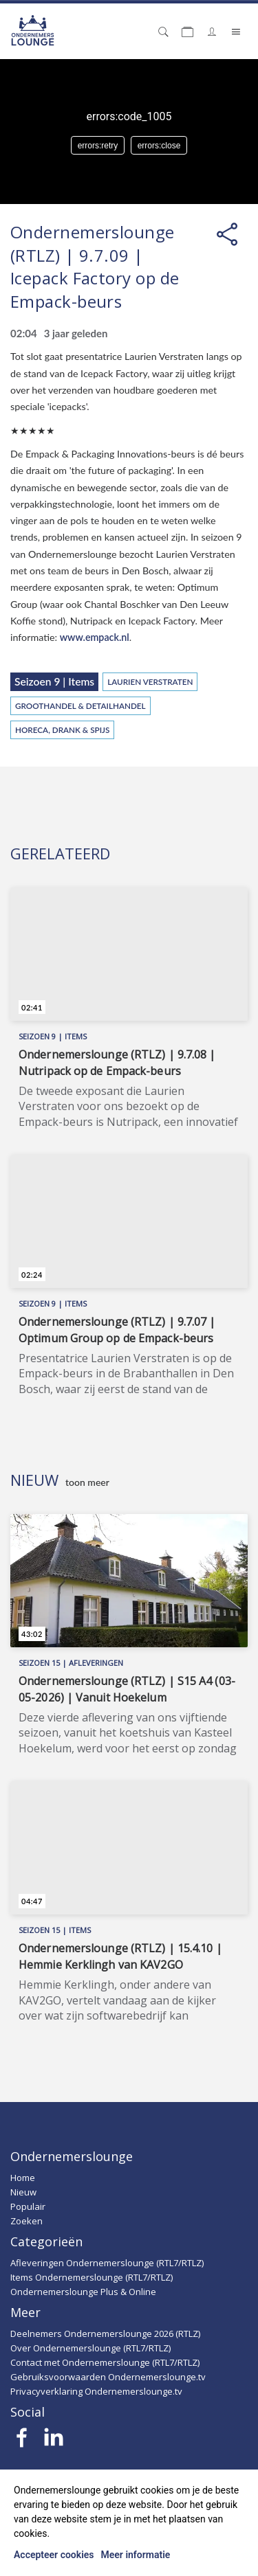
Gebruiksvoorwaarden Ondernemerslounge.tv (108, 2377)
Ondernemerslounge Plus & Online (83, 2291)
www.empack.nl (94, 637)
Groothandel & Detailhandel (80, 705)
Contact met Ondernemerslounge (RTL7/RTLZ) (105, 2362)
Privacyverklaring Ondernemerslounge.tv (96, 2391)
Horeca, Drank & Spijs (62, 729)
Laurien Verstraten (150, 681)
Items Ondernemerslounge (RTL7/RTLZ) (91, 2277)
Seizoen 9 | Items (54, 681)
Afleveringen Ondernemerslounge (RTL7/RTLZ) (107, 2263)
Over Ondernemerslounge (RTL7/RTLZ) (90, 2348)
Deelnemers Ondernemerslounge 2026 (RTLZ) (105, 2333)
